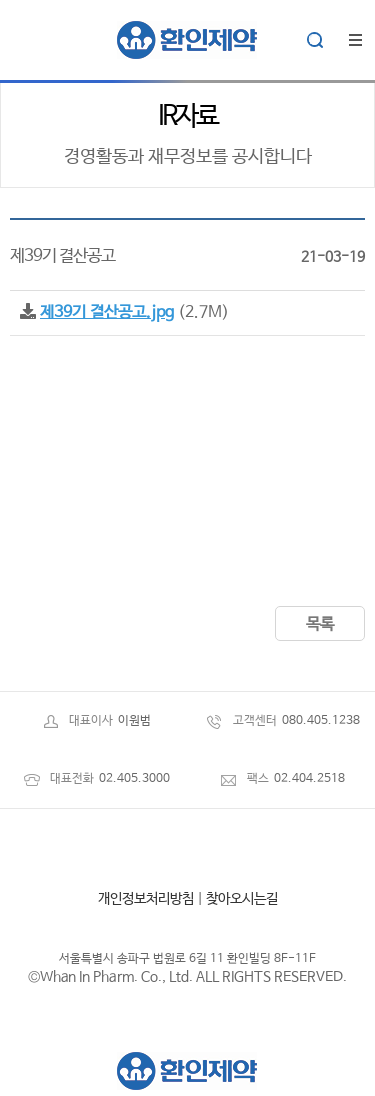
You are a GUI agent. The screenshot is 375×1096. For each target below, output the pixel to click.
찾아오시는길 (242, 899)
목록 (320, 624)
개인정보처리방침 (146, 899)
